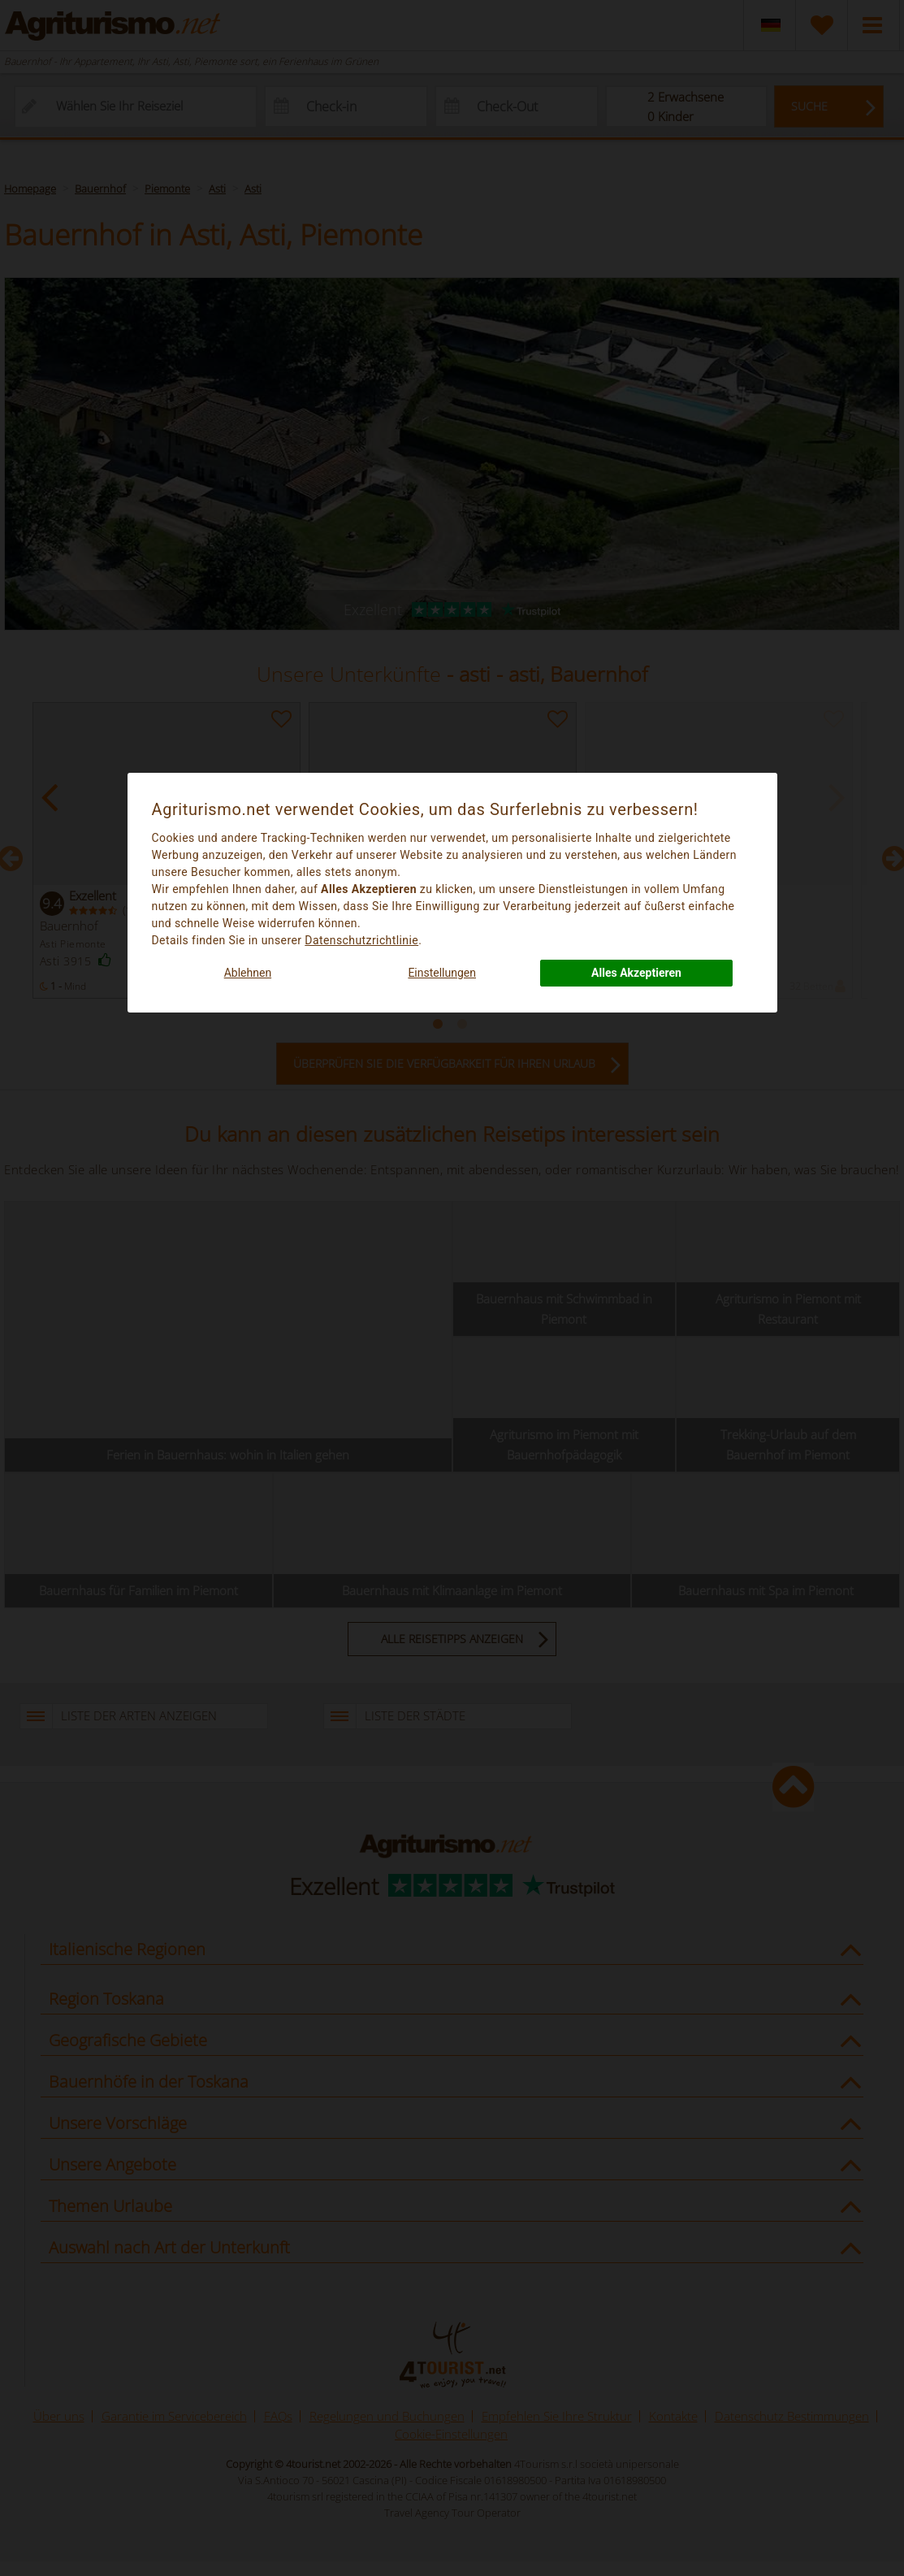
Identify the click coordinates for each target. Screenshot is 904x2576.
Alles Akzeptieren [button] (636, 972)
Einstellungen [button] (442, 972)
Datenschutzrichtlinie (361, 940)
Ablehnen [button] (247, 972)
